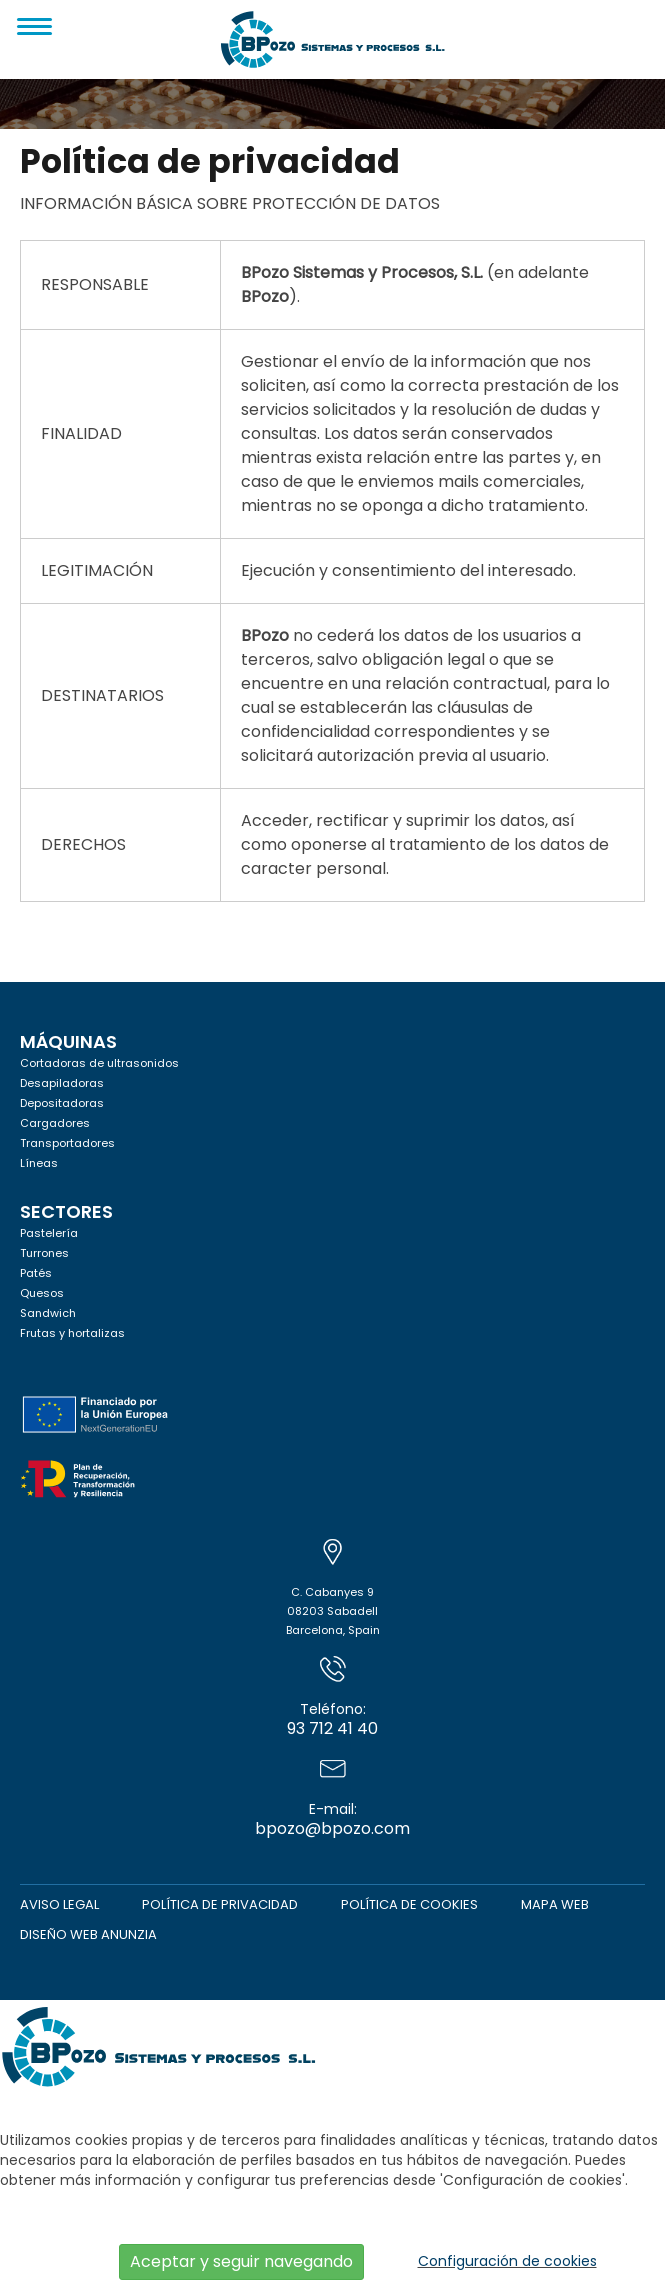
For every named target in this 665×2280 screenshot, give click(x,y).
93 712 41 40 (332, 1698)
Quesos (42, 1293)
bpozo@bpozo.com (332, 1798)
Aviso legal (59, 1904)
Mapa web (555, 1904)
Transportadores (67, 1143)
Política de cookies (409, 1904)
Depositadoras (62, 1103)
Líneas (39, 1163)
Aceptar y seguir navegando (241, 2261)
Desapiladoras (62, 1083)
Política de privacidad (220, 1904)
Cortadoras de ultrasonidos (99, 1063)
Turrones (44, 1253)
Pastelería (49, 1233)
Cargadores (55, 1123)
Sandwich (48, 1313)
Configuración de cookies (507, 2261)
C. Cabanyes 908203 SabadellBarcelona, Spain (333, 1590)
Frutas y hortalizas (72, 1333)
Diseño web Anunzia (88, 1934)
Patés (36, 1273)
